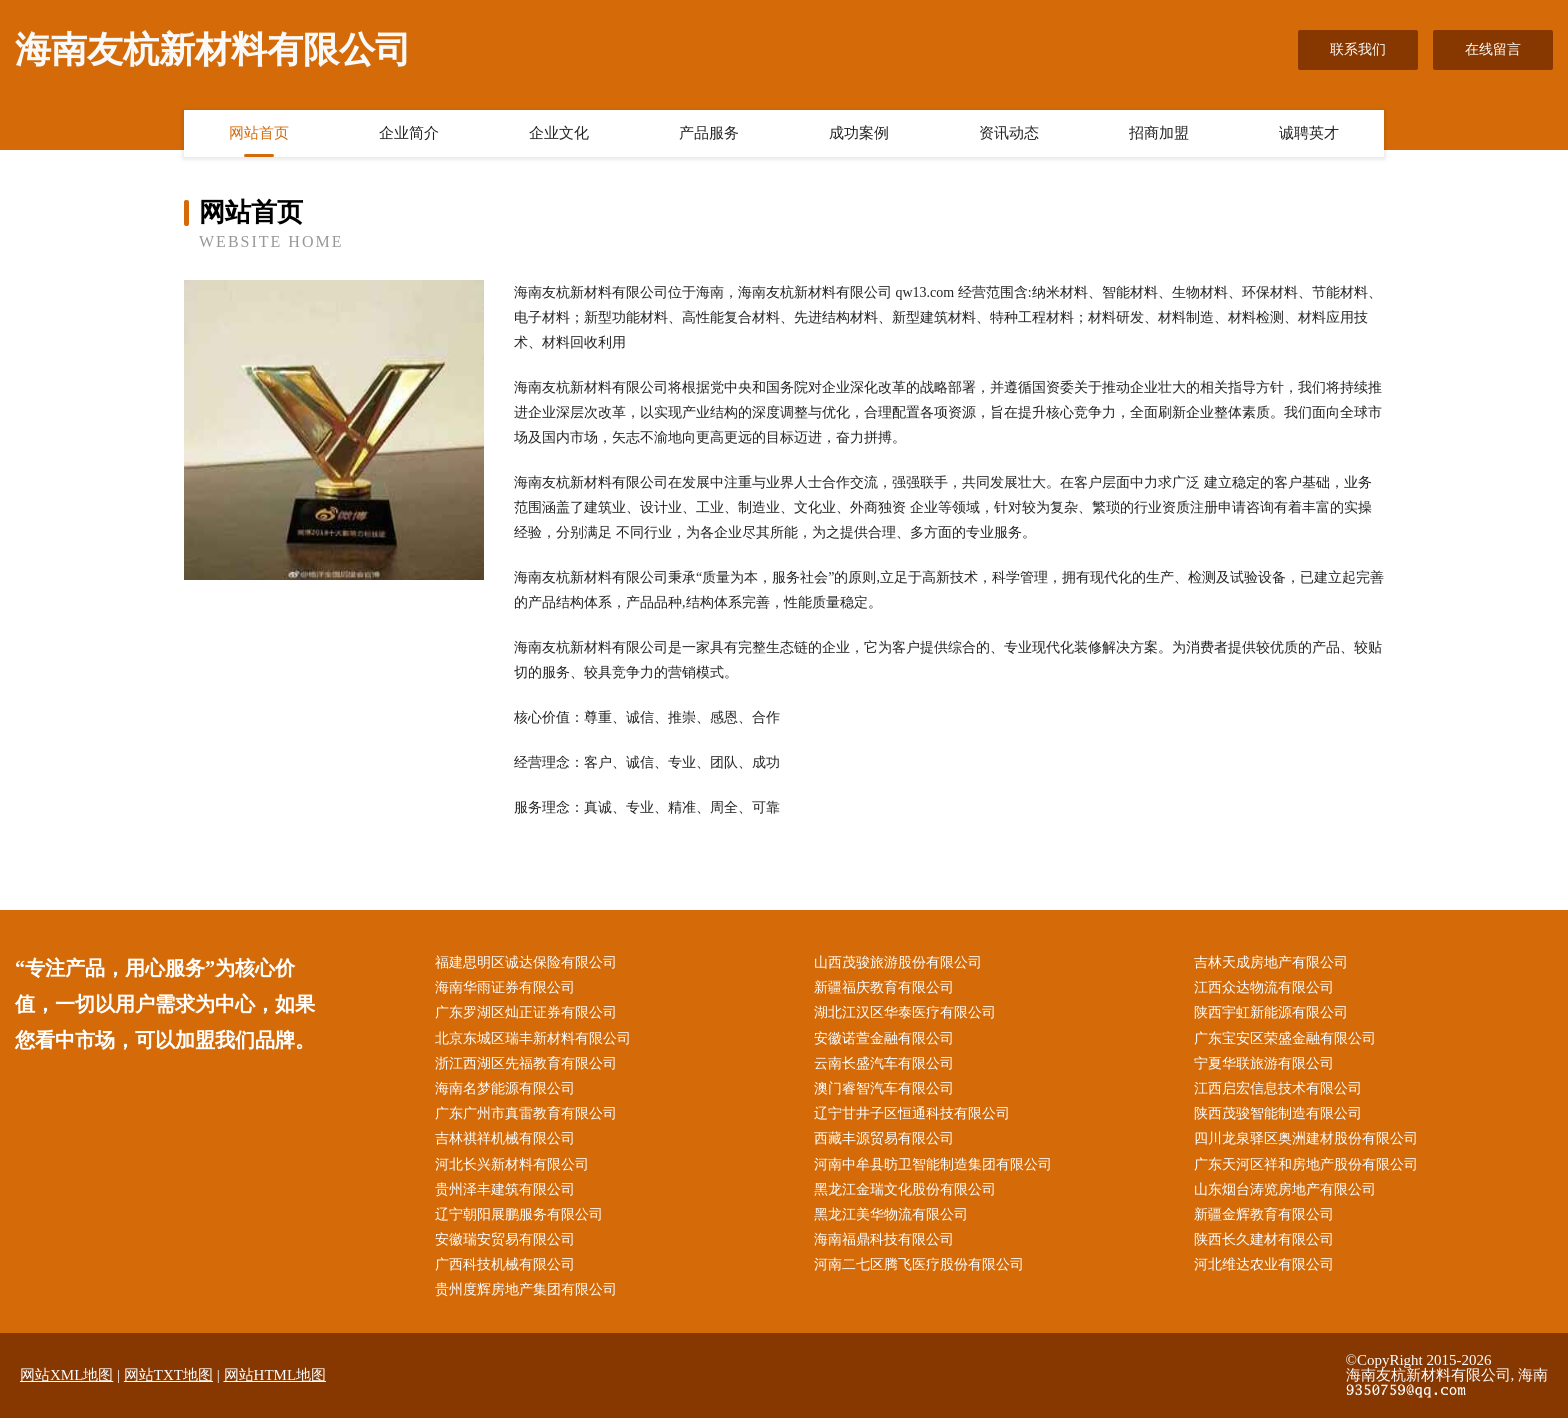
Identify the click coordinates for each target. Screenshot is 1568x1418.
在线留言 (1493, 49)
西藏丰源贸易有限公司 (884, 1138)
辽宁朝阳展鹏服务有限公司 (519, 1214)
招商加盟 (1159, 133)
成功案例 (859, 133)
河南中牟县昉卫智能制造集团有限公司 (933, 1164)
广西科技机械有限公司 (505, 1264)
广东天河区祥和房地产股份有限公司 (1306, 1164)
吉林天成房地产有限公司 (1271, 962)
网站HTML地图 (275, 1375)
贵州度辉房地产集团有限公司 (526, 1289)
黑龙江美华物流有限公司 (891, 1214)
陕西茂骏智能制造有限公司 (1278, 1113)
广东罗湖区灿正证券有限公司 (526, 1012)
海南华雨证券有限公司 (505, 987)
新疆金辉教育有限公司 (1264, 1214)
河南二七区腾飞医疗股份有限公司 (919, 1264)
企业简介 (409, 133)
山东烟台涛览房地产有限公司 (1285, 1189)
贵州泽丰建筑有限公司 (505, 1189)
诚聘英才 (1309, 133)
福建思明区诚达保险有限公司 (526, 962)
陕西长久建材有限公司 (1264, 1239)
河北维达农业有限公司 (1264, 1264)
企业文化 (559, 133)
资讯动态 (1009, 133)
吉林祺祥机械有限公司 (505, 1138)
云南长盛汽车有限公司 (884, 1063)
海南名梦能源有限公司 (505, 1088)
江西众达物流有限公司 (1264, 987)
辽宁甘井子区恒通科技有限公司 (912, 1113)
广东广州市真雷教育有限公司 (526, 1113)
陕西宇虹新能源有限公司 (1271, 1012)
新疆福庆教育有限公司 (884, 987)
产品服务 (709, 133)
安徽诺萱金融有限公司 (884, 1038)
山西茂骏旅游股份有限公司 (898, 962)
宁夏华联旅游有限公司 (1264, 1063)
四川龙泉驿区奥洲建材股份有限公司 (1306, 1138)
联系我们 (1358, 49)
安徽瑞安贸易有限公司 (505, 1239)
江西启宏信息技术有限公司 (1278, 1088)
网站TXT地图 (168, 1375)
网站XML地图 (66, 1375)
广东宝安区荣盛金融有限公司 (1285, 1038)
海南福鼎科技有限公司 (884, 1239)
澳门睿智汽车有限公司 (884, 1088)
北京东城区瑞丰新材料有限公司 (533, 1038)
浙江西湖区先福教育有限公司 (526, 1063)
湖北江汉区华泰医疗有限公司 (905, 1012)
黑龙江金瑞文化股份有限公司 (905, 1189)
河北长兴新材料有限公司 (512, 1164)
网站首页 (259, 133)
